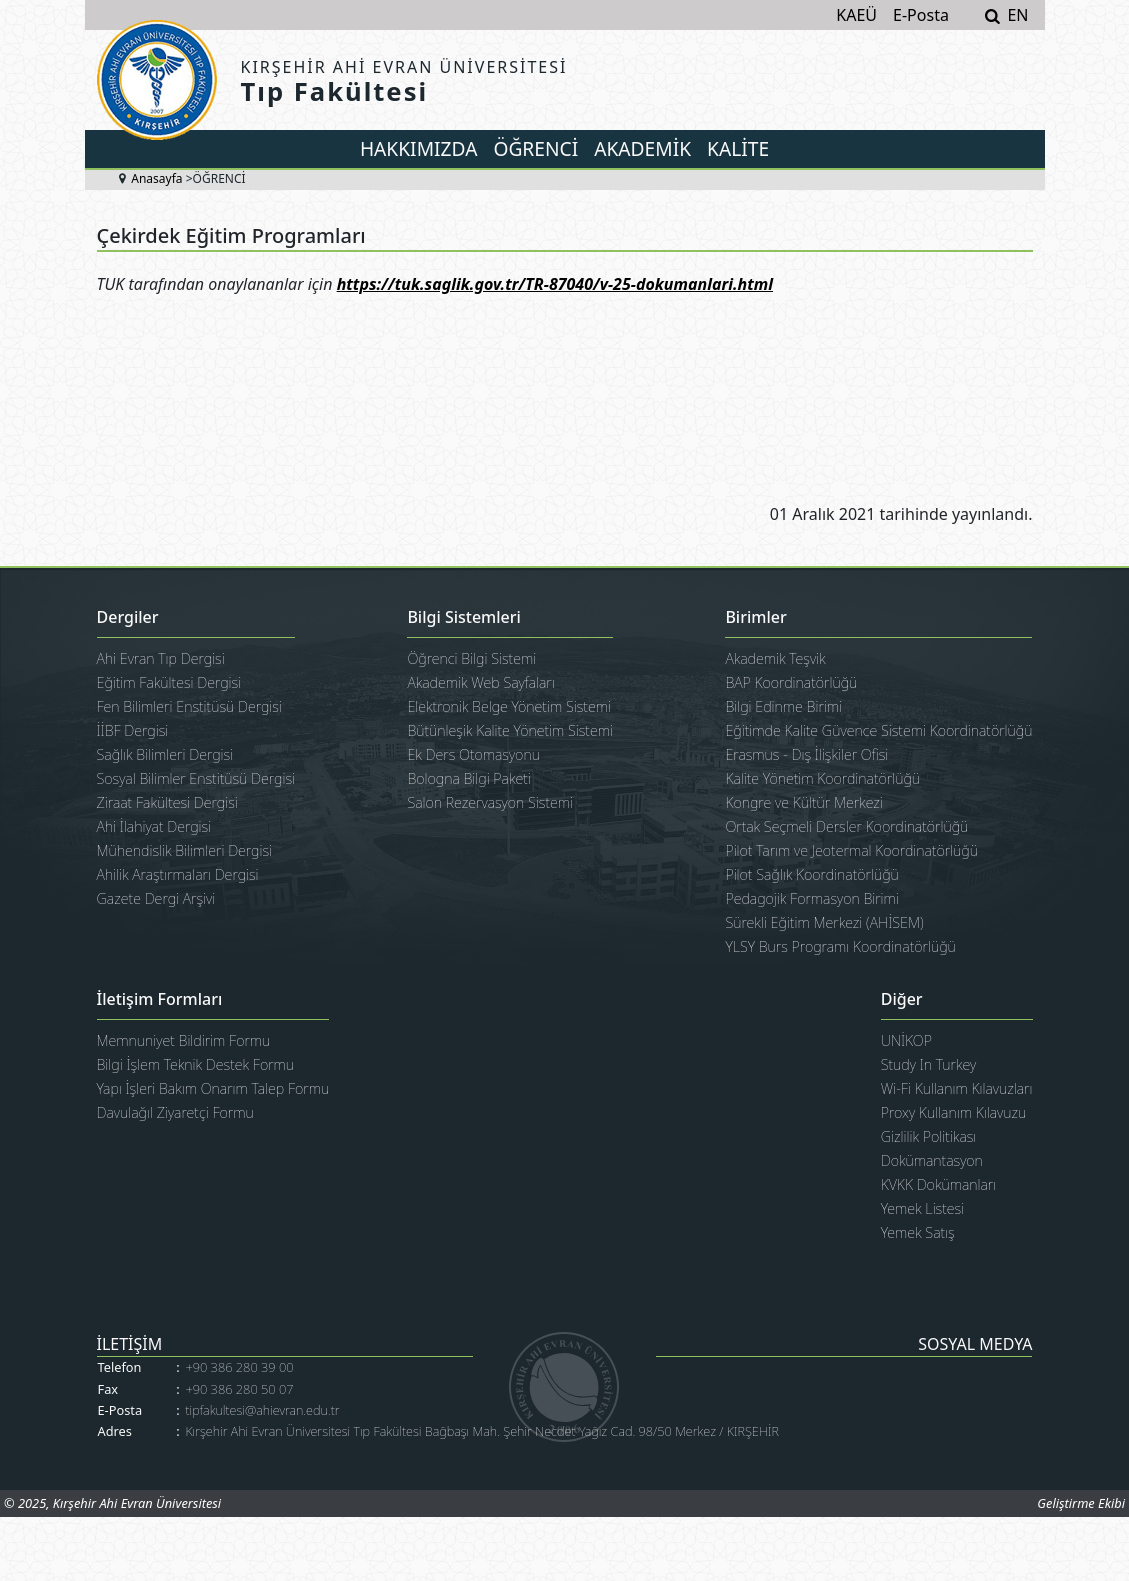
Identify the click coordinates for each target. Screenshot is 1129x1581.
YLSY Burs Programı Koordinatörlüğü (840, 946)
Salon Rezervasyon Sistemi (490, 802)
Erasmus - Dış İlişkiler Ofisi (806, 754)
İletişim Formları (160, 1000)
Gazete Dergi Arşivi (156, 898)
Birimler (755, 618)
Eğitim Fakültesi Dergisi (169, 682)
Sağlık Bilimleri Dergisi (165, 754)
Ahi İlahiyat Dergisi (154, 826)
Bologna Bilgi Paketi (468, 778)
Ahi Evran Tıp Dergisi (161, 658)
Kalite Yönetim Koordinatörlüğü (822, 778)
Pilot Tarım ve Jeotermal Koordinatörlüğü (851, 850)
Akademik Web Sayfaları (480, 682)
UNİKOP (906, 1040)
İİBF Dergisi (133, 730)
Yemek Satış (918, 1232)
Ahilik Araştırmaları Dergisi (178, 874)
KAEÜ (856, 15)
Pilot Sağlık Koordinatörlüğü (811, 874)
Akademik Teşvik (775, 658)
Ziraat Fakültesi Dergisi (167, 802)
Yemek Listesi (922, 1208)
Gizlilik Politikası (929, 1136)
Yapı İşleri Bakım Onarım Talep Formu (213, 1088)
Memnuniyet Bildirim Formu (184, 1040)
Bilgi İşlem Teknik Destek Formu (196, 1064)
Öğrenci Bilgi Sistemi (471, 658)
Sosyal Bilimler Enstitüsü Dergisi (196, 778)
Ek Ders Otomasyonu (473, 754)
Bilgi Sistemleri (463, 618)
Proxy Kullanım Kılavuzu (954, 1112)
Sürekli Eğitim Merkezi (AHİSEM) (824, 922)
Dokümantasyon (932, 1160)
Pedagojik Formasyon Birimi (811, 898)
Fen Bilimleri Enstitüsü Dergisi (189, 706)
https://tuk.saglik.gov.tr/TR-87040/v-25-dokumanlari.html (555, 284)
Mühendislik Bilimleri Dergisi (185, 850)
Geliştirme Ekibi (1081, 1503)
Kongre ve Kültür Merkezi (803, 802)
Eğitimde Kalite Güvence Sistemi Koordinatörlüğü (878, 730)
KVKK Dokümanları (939, 1184)
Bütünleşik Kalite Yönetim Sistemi (510, 730)
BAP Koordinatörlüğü (791, 682)
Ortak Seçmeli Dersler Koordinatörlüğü (846, 826)
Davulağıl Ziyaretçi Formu (175, 1112)
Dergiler (128, 618)
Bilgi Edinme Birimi (783, 706)
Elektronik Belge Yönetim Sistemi (509, 706)
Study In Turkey (928, 1064)
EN (1017, 15)
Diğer (902, 1000)
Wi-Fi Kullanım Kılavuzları (957, 1088)
